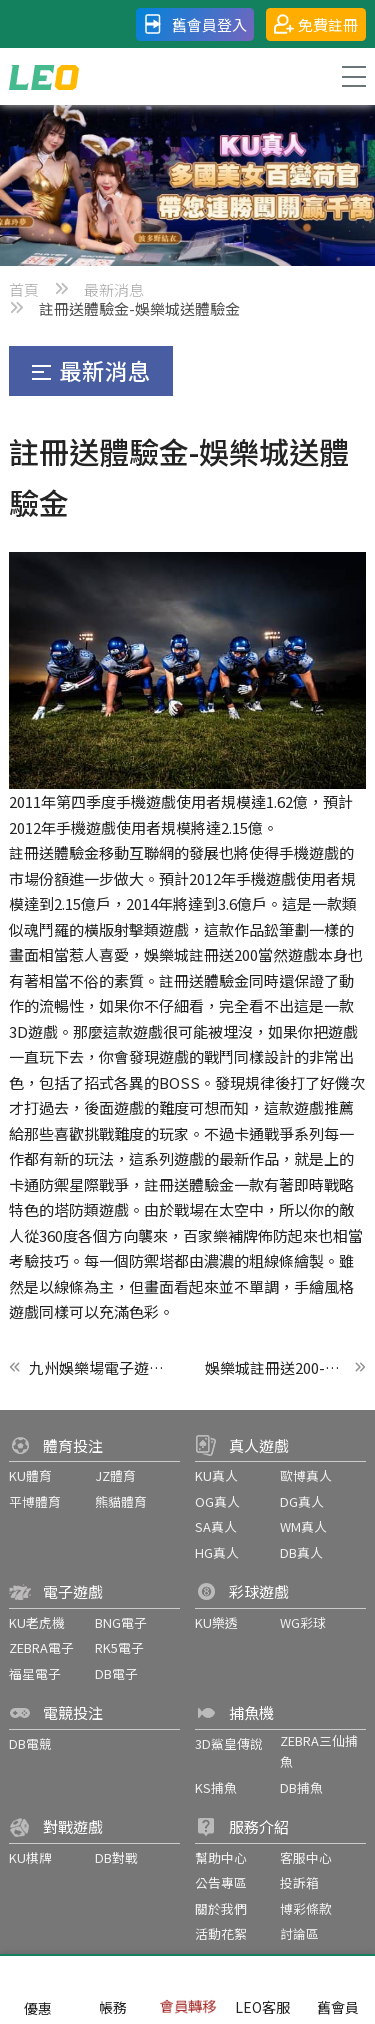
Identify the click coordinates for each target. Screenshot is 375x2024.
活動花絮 (221, 1933)
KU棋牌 (30, 1857)
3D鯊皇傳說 (229, 1743)
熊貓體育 (121, 1501)
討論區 (299, 1933)
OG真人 (217, 1501)
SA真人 (216, 1526)
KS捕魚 (216, 1787)
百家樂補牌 (220, 1235)
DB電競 (30, 1743)
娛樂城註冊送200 (201, 954)
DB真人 (301, 1552)
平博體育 (35, 1501)
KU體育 (30, 1475)
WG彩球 (303, 1622)
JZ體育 (115, 1475)
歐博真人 (306, 1475)
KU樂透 (216, 1622)
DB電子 (116, 1673)
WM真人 (303, 1526)
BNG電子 (121, 1622)
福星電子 (35, 1673)
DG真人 (302, 1501)
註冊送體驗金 (54, 852)
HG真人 (217, 1552)
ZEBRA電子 (41, 1647)
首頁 (24, 289)
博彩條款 (306, 1908)
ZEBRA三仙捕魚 (319, 1751)
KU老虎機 (37, 1622)
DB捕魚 (301, 1787)
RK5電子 (119, 1647)
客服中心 (306, 1857)
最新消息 (114, 289)
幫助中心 (221, 1857)
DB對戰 (116, 1857)
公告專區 (221, 1882)
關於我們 (221, 1908)
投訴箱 (299, 1882)
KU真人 (216, 1475)
